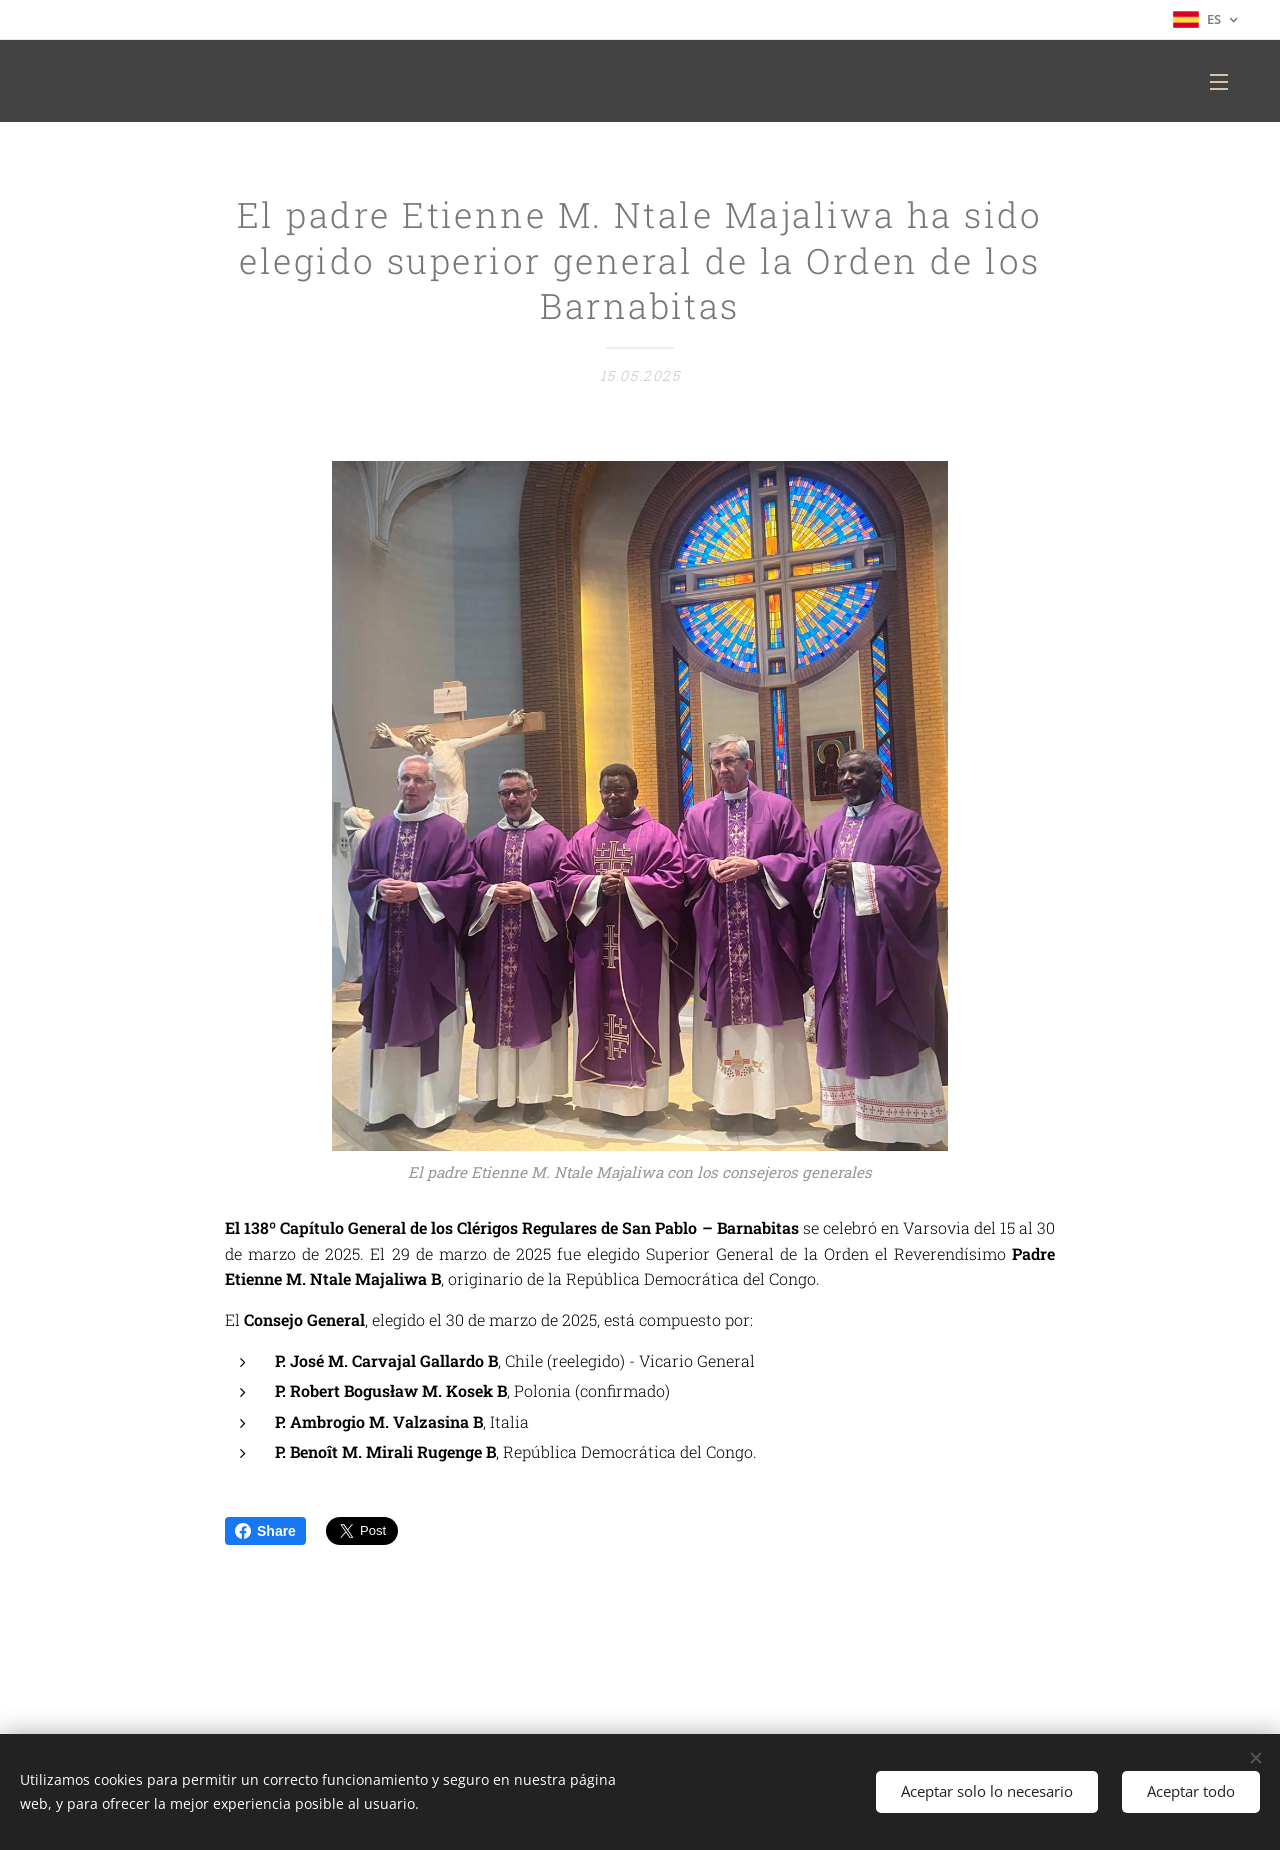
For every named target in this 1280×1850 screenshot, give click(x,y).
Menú (1219, 82)
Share (265, 1531)
